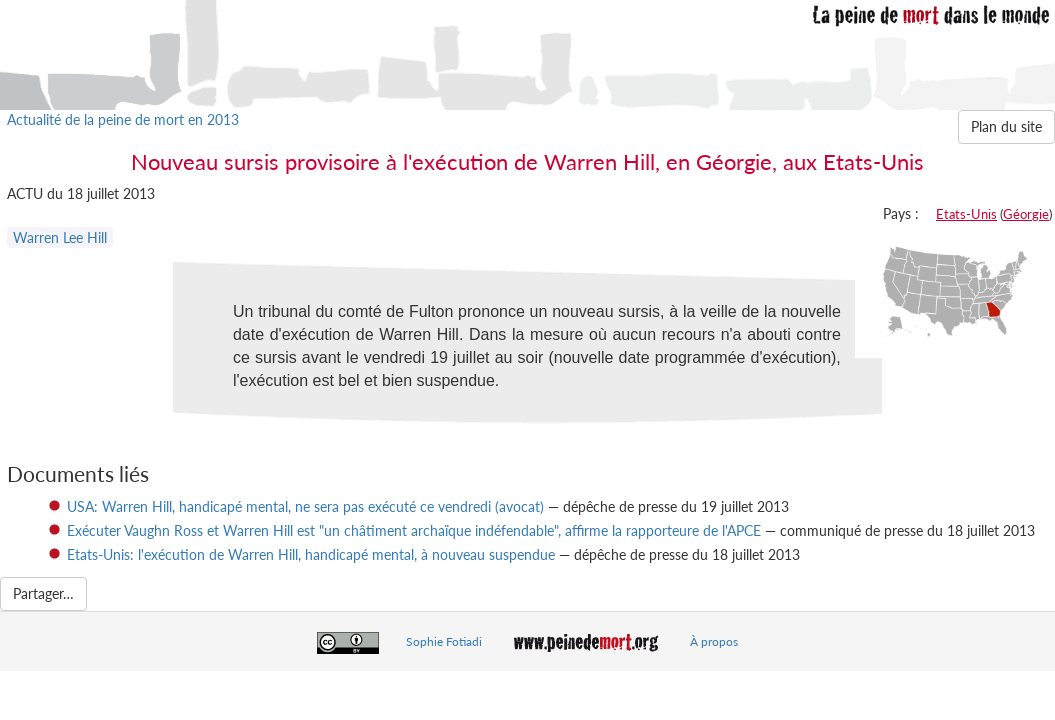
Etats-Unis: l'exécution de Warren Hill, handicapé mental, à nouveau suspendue (311, 554)
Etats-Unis (966, 214)
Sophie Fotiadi (444, 641)
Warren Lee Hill (60, 237)
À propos (714, 641)
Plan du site (1006, 126)
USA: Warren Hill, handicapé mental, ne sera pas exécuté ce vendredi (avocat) (305, 506)
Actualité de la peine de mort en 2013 (123, 119)
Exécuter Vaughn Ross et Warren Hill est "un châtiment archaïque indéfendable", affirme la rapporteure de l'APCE (414, 530)
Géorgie (1026, 214)
